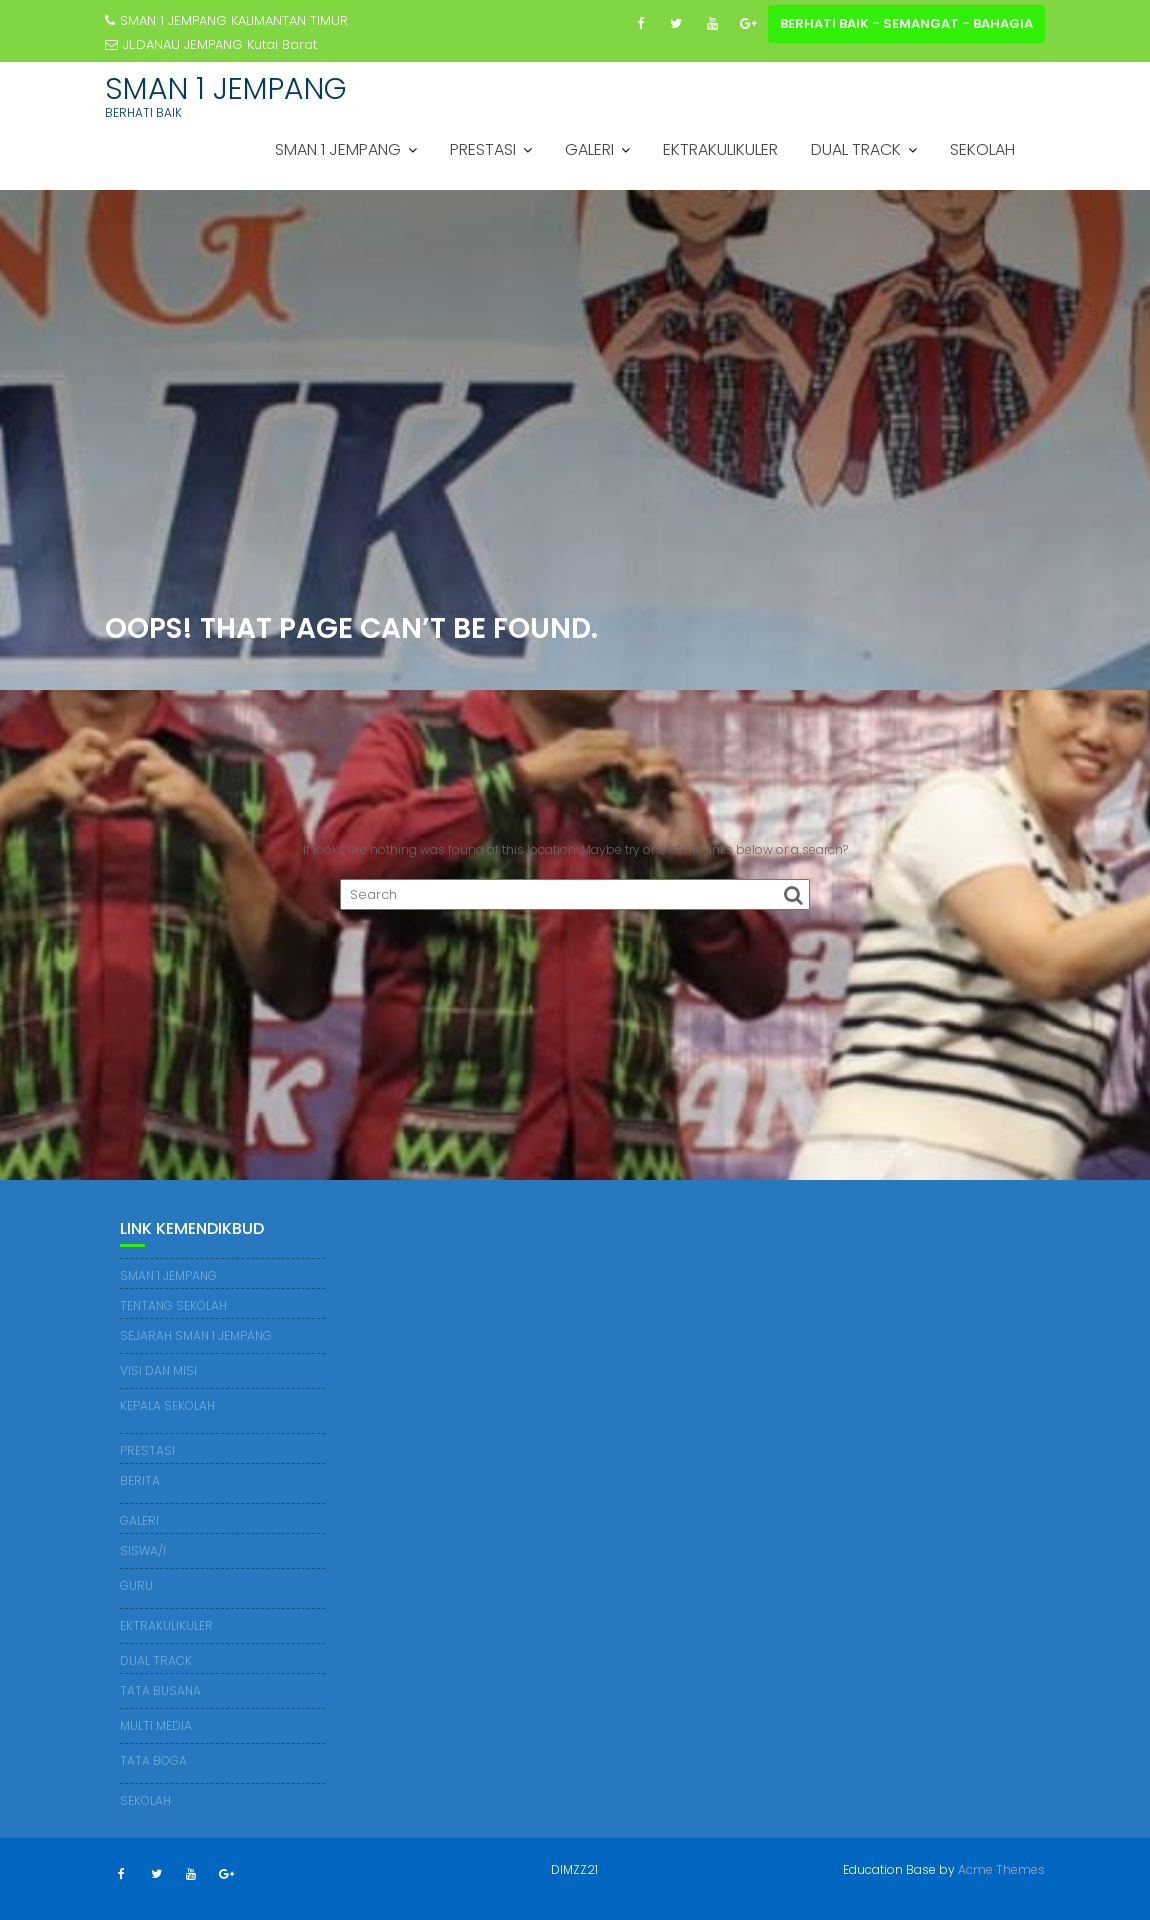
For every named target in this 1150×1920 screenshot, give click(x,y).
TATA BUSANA (160, 1690)
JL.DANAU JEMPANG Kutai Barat (211, 44)
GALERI (589, 149)
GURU (136, 1585)
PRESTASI (483, 149)
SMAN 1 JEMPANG (226, 89)
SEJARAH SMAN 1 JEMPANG (196, 1335)
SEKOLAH (982, 149)
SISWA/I (143, 1550)
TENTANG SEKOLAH (173, 1305)
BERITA (140, 1480)
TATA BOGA (153, 1760)
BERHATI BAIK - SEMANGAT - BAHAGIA (906, 23)
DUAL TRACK (856, 149)
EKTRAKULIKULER (720, 149)
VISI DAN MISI (158, 1370)
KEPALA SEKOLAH (167, 1405)
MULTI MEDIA (156, 1725)
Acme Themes (1001, 1869)
